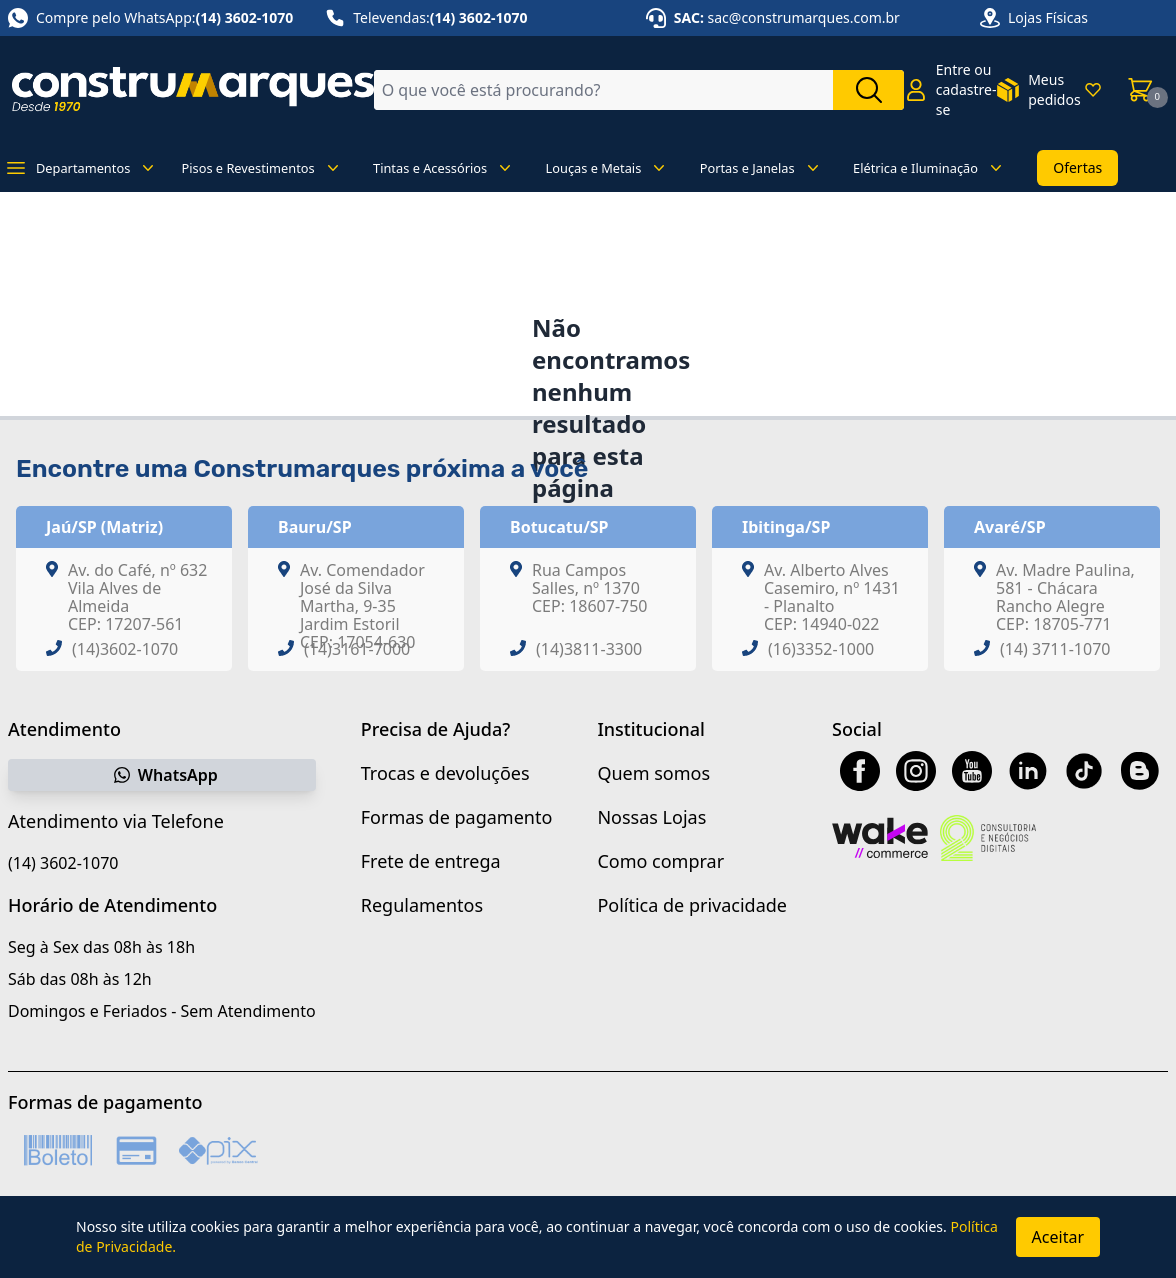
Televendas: (426, 18)
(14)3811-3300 (589, 649)
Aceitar (1058, 1237)
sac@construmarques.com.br (804, 17)
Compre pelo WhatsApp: (150, 18)
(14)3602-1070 (125, 649)
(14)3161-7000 (357, 649)
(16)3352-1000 (821, 649)
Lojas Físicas (1048, 17)
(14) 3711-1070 (1055, 649)
